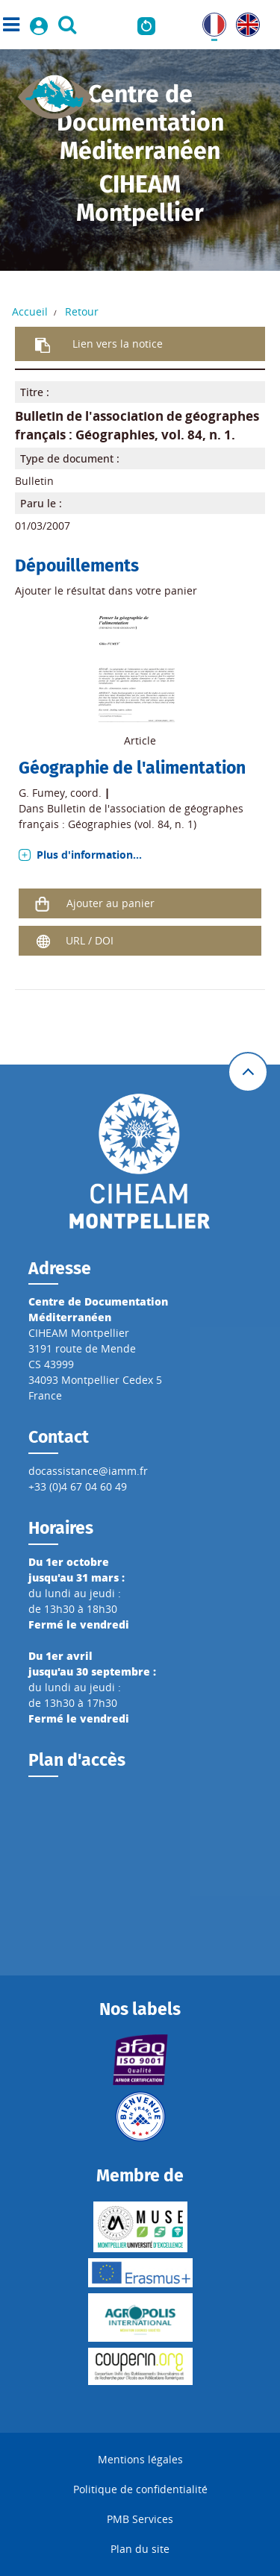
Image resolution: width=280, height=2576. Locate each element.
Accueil (30, 311)
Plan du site (140, 2549)
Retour (82, 311)
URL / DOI (89, 940)
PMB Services (140, 2519)
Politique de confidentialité (140, 2489)
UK (243, 20)
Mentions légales (140, 2459)
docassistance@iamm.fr (88, 1471)
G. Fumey (42, 793)
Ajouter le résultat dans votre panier (106, 590)
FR (208, 20)
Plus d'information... (89, 854)
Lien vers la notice (117, 343)
